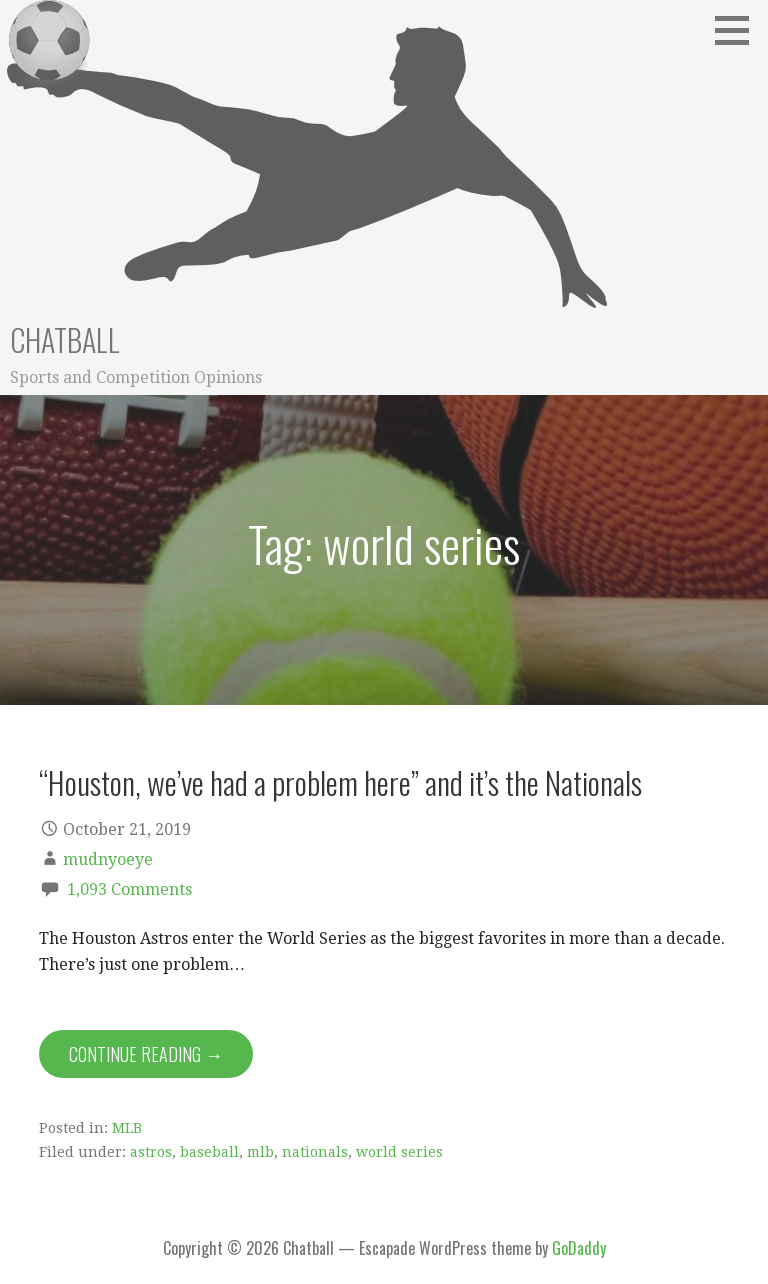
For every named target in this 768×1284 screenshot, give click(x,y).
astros (151, 1152)
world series (399, 1152)
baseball (209, 1152)
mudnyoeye (108, 859)
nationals (315, 1152)
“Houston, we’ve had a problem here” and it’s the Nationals (340, 782)
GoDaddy (579, 1248)
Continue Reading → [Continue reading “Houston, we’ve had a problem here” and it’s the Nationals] (146, 1054)
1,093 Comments (129, 889)
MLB (127, 1128)
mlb (260, 1152)
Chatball (65, 339)
